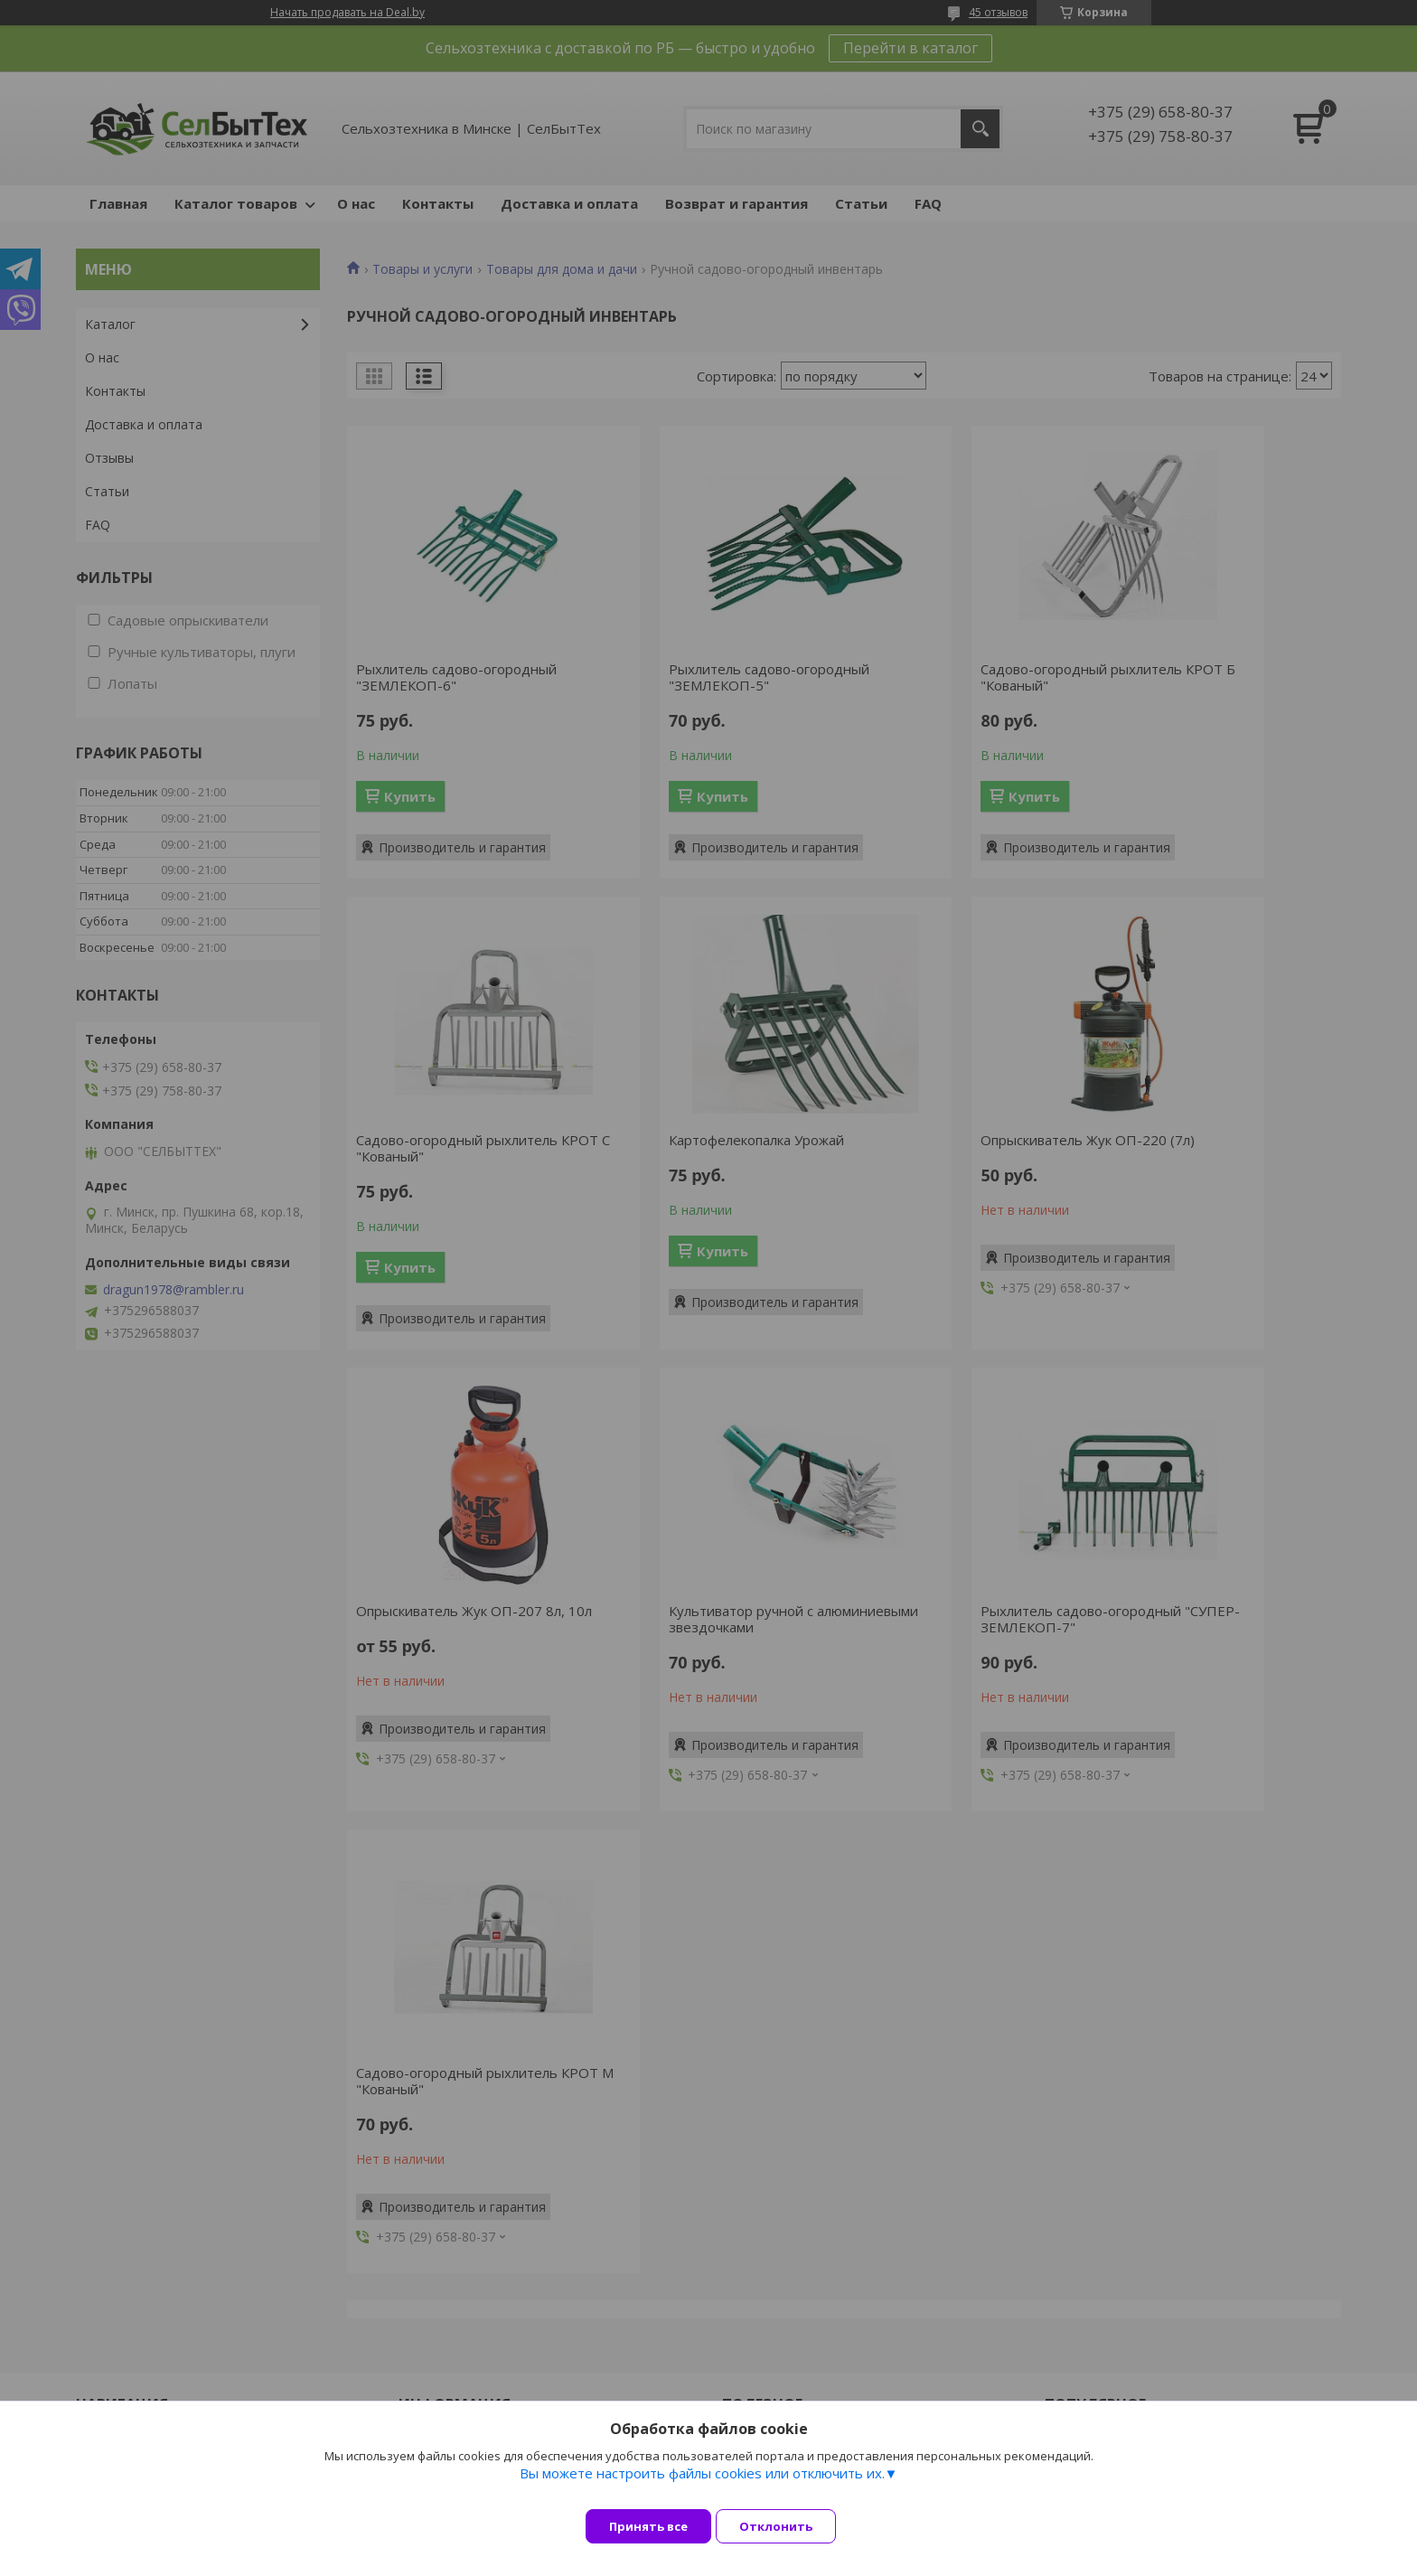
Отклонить (789, 2526)
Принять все (648, 2526)
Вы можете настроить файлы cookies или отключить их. (702, 2486)
